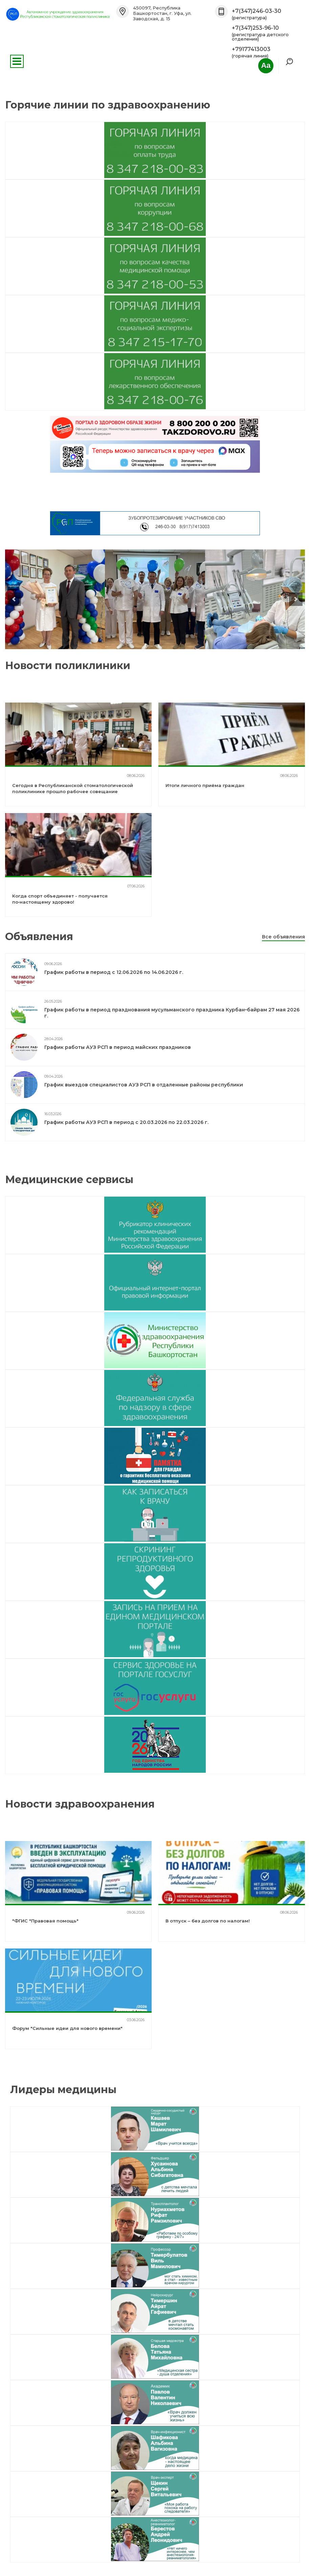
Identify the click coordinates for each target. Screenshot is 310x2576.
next (296, 599)
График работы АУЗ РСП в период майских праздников (117, 1047)
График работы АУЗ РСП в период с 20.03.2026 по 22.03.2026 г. (126, 1122)
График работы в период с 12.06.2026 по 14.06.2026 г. (113, 972)
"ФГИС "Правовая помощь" (45, 1920)
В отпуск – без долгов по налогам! (207, 1920)
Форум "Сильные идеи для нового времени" (67, 2028)
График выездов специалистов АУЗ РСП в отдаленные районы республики (143, 1085)
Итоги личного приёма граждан (204, 785)
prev (14, 599)
